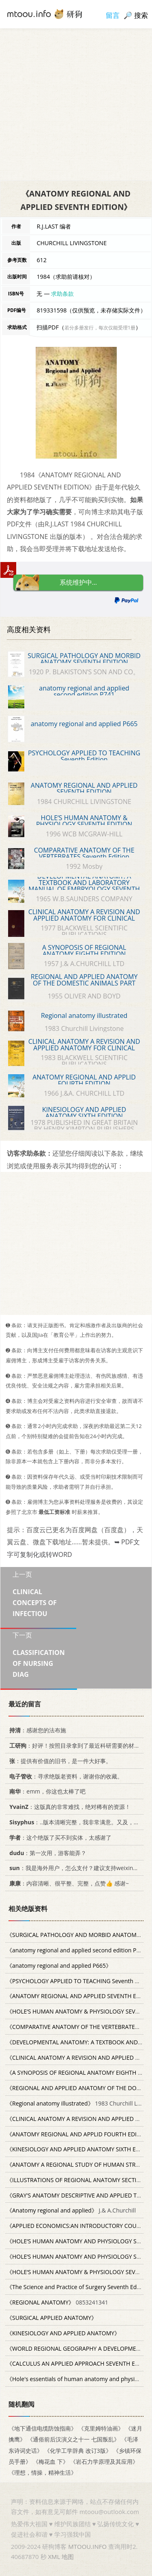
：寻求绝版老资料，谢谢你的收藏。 (64, 1776)
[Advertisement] (76, 104)
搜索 (141, 15)
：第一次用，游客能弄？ (46, 1852)
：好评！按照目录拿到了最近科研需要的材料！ (76, 1745)
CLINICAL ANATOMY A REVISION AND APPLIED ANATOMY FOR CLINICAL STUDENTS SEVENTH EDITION (84, 1048)
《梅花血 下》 (51, 2461)
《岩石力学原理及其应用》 (104, 2461)
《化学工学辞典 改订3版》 (77, 2450)
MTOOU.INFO (87, 2546)
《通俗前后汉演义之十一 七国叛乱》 (73, 2439)
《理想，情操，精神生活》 (43, 2472)
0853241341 (57, 2302)
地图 (68, 2556)
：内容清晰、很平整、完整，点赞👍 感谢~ (67, 1883)
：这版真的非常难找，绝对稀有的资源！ (68, 1807)
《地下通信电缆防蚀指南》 (43, 2428)
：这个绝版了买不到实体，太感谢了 (58, 1837)
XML (54, 2556)
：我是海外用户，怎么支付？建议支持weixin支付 (75, 1868)
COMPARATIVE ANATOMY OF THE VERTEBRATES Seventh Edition (84, 853)
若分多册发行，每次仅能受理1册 (99, 327)
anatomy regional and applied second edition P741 (84, 691)
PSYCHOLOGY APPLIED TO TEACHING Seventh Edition (84, 756)
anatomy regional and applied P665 (84, 723)
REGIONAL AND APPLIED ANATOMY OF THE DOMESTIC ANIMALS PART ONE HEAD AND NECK (84, 983)
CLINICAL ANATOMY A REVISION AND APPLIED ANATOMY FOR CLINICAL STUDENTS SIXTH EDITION (84, 918)
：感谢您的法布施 (36, 1730)
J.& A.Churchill (71, 2210)
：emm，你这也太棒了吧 (46, 1791)
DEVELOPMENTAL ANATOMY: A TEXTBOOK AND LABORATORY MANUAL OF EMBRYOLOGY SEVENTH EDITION (84, 886)
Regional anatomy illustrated (84, 1015)
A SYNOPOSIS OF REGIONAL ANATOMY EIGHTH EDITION (84, 950)
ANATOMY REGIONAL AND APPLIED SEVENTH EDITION (84, 788)
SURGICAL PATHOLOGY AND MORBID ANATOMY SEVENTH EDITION (84, 658)
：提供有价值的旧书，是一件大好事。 (58, 1761)
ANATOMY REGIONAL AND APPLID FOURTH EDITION (84, 1080)
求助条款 (62, 293)
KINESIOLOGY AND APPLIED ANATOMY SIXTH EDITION (84, 1112)
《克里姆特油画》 (101, 2428)
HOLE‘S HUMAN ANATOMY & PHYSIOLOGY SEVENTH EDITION (84, 820)
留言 (113, 15)
